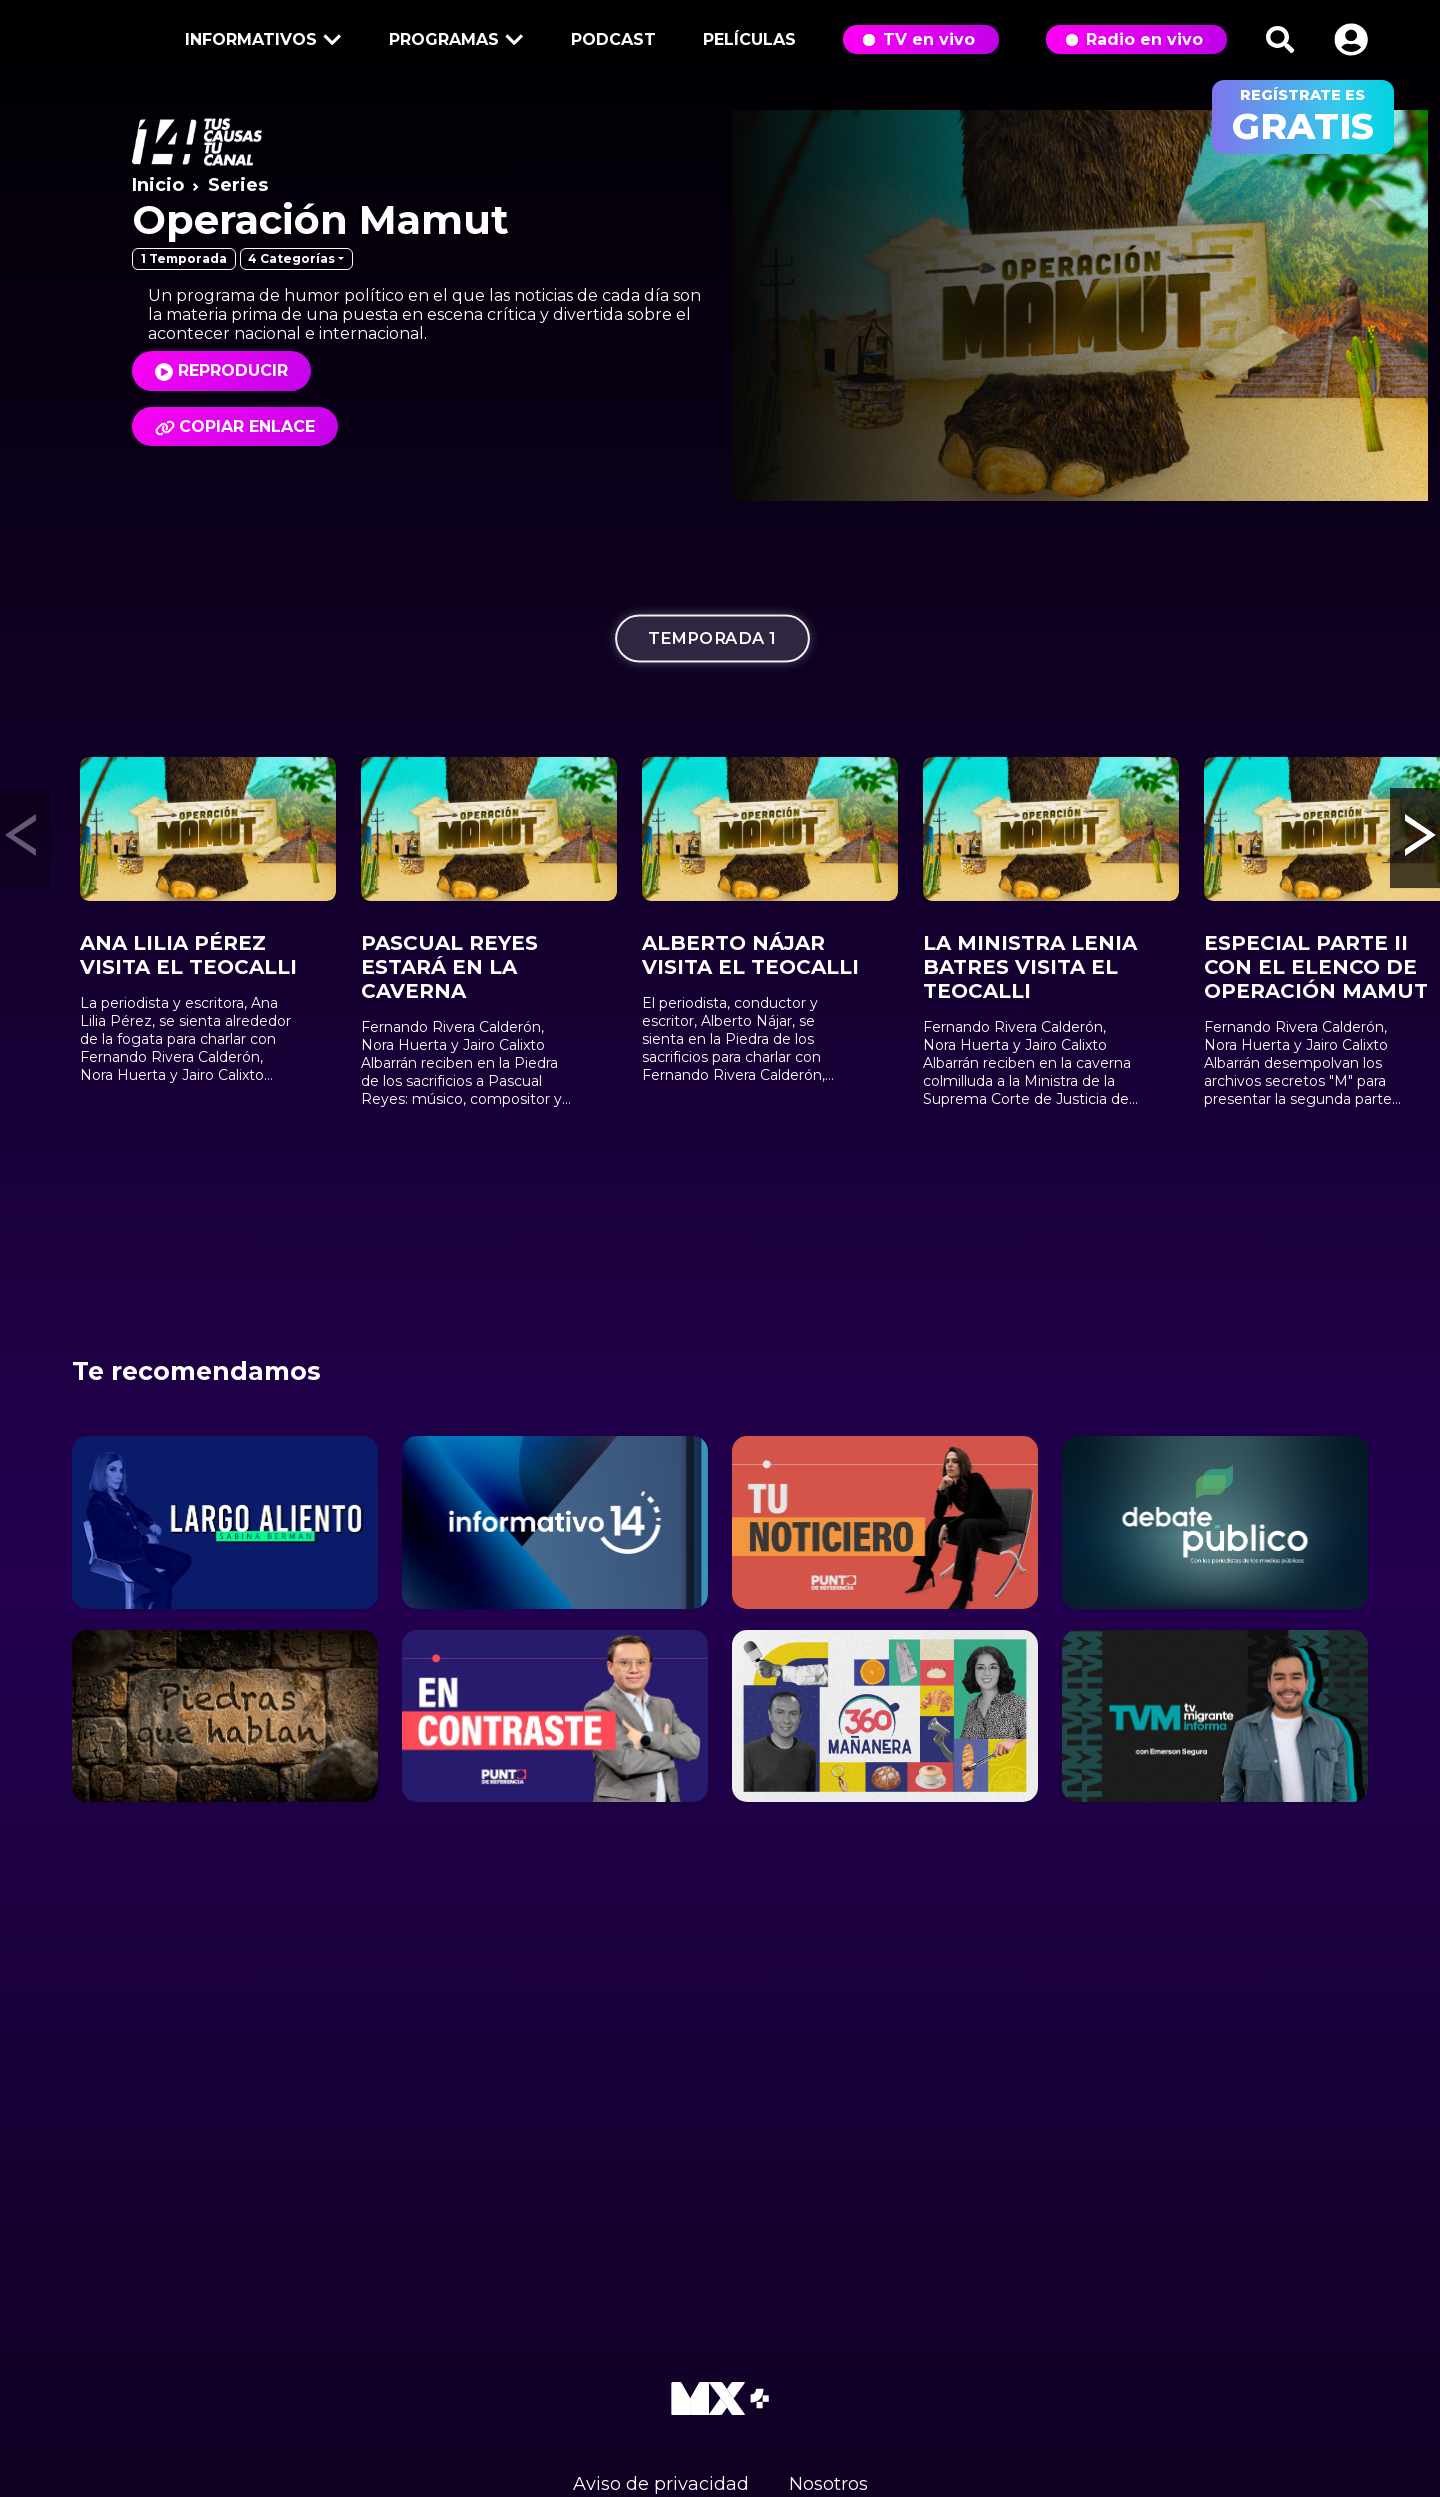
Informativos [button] (260, 41)
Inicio (158, 185)
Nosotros (828, 2484)
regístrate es (1303, 117)
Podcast (613, 39)
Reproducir (233, 370)
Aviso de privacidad (661, 2484)
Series (238, 185)
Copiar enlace (235, 426)
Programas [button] (453, 41)
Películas (749, 39)
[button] (1351, 39)
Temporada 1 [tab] (712, 638)
